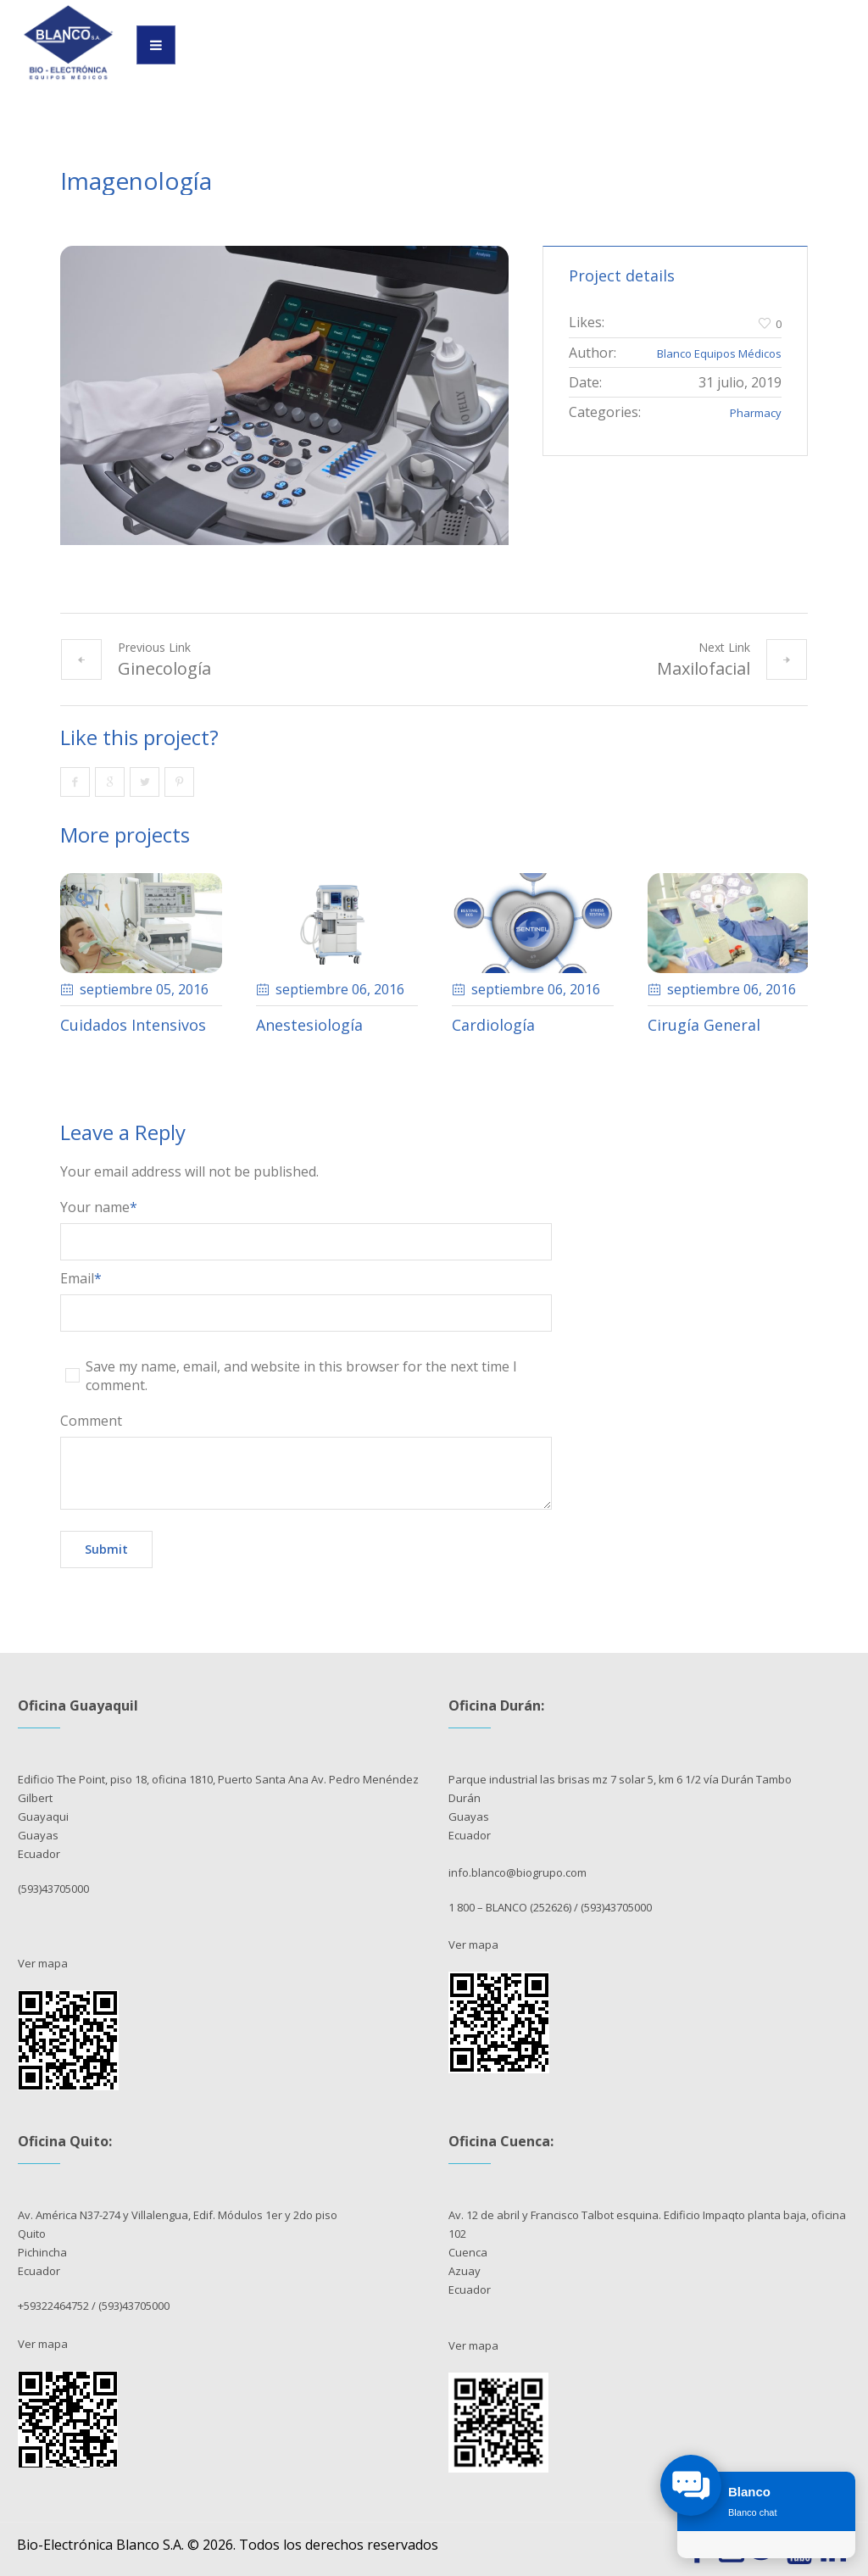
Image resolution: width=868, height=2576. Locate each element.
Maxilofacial (703, 668)
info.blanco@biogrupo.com (517, 1872)
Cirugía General (704, 1025)
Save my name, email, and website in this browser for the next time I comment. (301, 1375)
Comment (91, 1420)
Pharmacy (756, 412)
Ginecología (164, 668)
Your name (98, 1207)
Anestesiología (309, 1025)
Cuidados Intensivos (133, 1025)
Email (81, 1278)
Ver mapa (43, 1963)
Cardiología (493, 1025)
